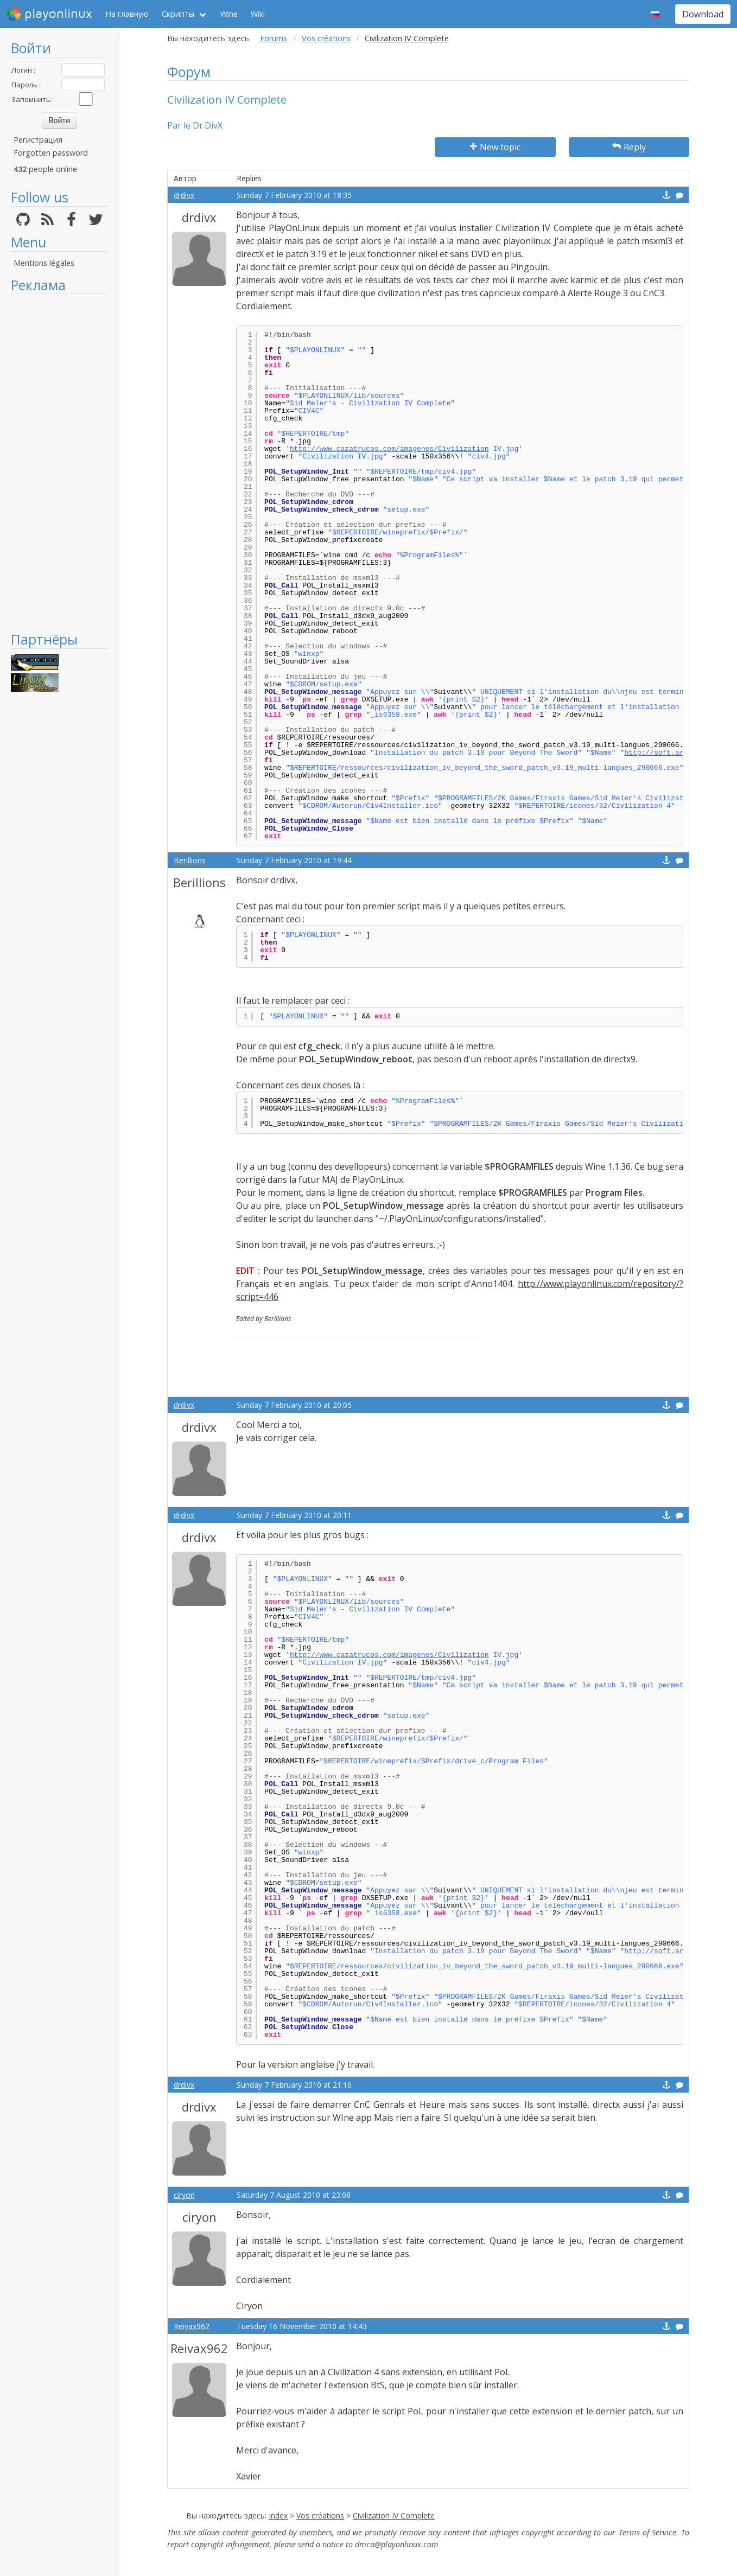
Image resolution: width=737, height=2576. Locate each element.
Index (278, 2515)
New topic (495, 147)
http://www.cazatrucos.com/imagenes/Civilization (389, 449)
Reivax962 (191, 2326)
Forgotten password (51, 153)
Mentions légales (44, 263)
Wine (229, 14)
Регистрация (38, 140)
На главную (127, 14)
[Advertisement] (59, 462)
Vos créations (326, 38)
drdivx (184, 195)
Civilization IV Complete (394, 2515)
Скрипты (178, 14)
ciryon (184, 2195)
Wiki (258, 14)
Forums (273, 38)
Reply (629, 147)
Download (702, 14)
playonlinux (49, 14)
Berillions (190, 860)
